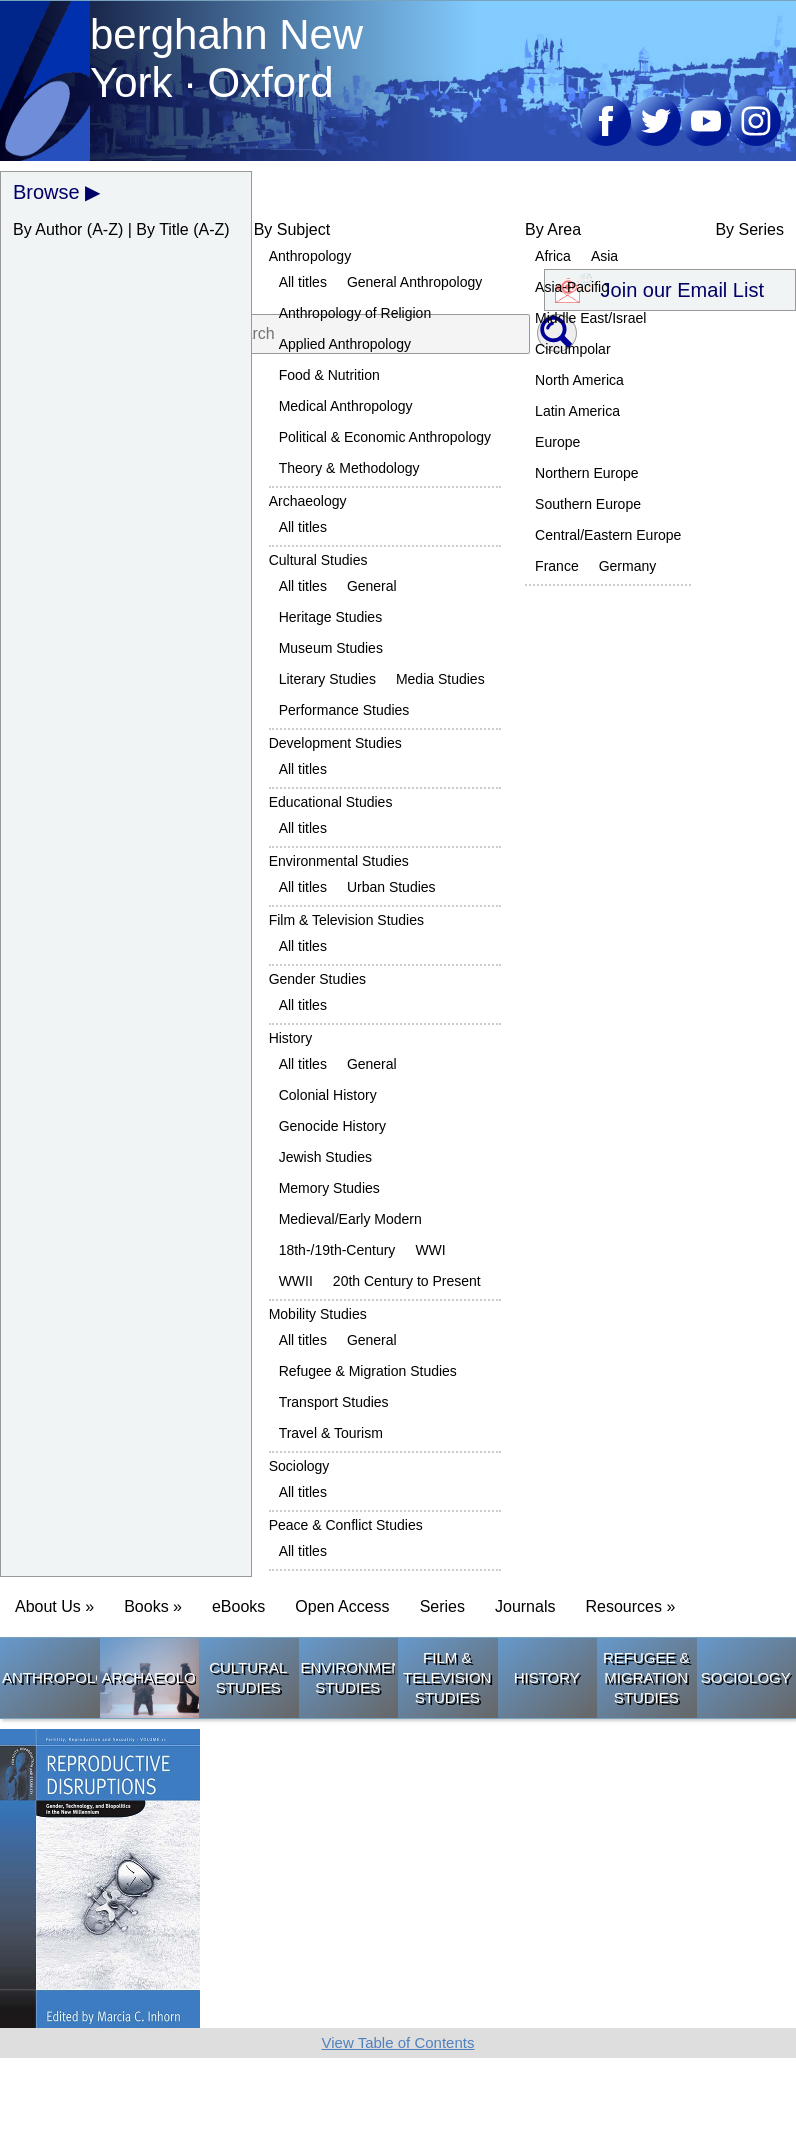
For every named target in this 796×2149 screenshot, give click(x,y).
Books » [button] (153, 1606)
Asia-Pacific (571, 287)
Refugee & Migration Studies (368, 1371)
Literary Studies (327, 679)
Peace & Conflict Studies (346, 1525)
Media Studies (440, 679)
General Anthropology (414, 282)
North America (579, 380)
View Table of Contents (398, 2042)
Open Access (342, 1606)
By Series (749, 229)
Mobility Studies (318, 1314)
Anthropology (310, 256)
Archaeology (308, 501)
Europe (557, 442)
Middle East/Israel (590, 318)
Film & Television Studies (346, 920)
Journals (525, 1606)
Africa (553, 256)
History (291, 1038)
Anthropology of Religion (355, 313)
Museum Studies (331, 648)
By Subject (292, 229)
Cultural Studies (318, 560)
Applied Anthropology (345, 344)
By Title (162, 229)
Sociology (299, 1466)
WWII (296, 1281)
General (372, 586)
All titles (303, 282)
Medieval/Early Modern (350, 1219)
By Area (553, 229)
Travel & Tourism (331, 1433)
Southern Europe (588, 504)
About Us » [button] (54, 1606)
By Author (47, 229)
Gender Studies (317, 979)
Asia (604, 256)
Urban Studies (391, 887)
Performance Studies (344, 710)
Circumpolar (572, 349)
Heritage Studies (331, 617)
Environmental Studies (339, 861)
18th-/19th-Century (337, 1250)
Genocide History (332, 1126)
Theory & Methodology (349, 468)
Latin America (577, 411)
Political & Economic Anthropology (385, 437)
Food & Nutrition (329, 375)
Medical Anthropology (346, 406)
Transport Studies (334, 1402)
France (557, 566)
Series (442, 1606)
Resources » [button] (630, 1606)
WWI (430, 1250)
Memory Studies (329, 1188)
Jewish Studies (325, 1157)
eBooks (238, 1606)
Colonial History (328, 1095)
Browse (46, 192)
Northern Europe (587, 473)
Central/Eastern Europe (608, 535)
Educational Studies (331, 802)
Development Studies (335, 743)
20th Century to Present (407, 1281)
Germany (628, 566)
